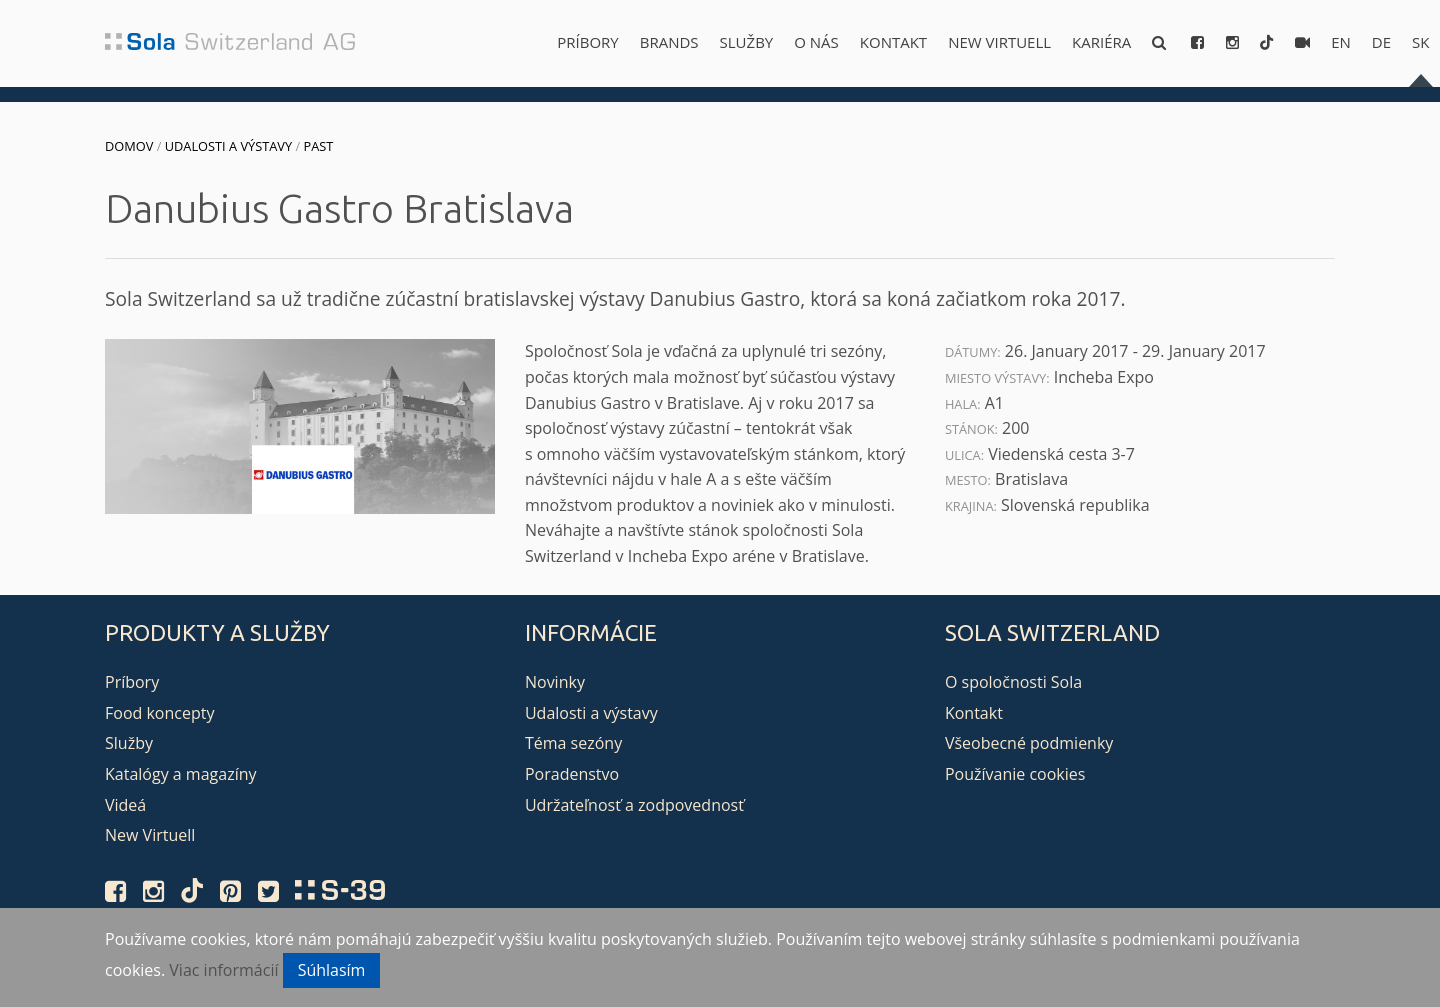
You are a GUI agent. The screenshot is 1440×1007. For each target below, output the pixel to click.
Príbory (587, 42)
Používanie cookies (1015, 774)
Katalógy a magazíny (181, 774)
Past (318, 146)
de (1381, 42)
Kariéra (1101, 42)
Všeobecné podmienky (1029, 743)
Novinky (555, 682)
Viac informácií (223, 970)
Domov (129, 146)
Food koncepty (159, 713)
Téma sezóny (573, 743)
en (1341, 42)
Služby (747, 42)
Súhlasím (332, 970)
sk (1420, 42)
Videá (125, 805)
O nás (816, 42)
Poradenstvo (572, 774)
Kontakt (893, 42)
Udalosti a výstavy (228, 146)
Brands (669, 42)
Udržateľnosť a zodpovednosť (634, 805)
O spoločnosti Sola (1013, 682)
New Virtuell (999, 42)
